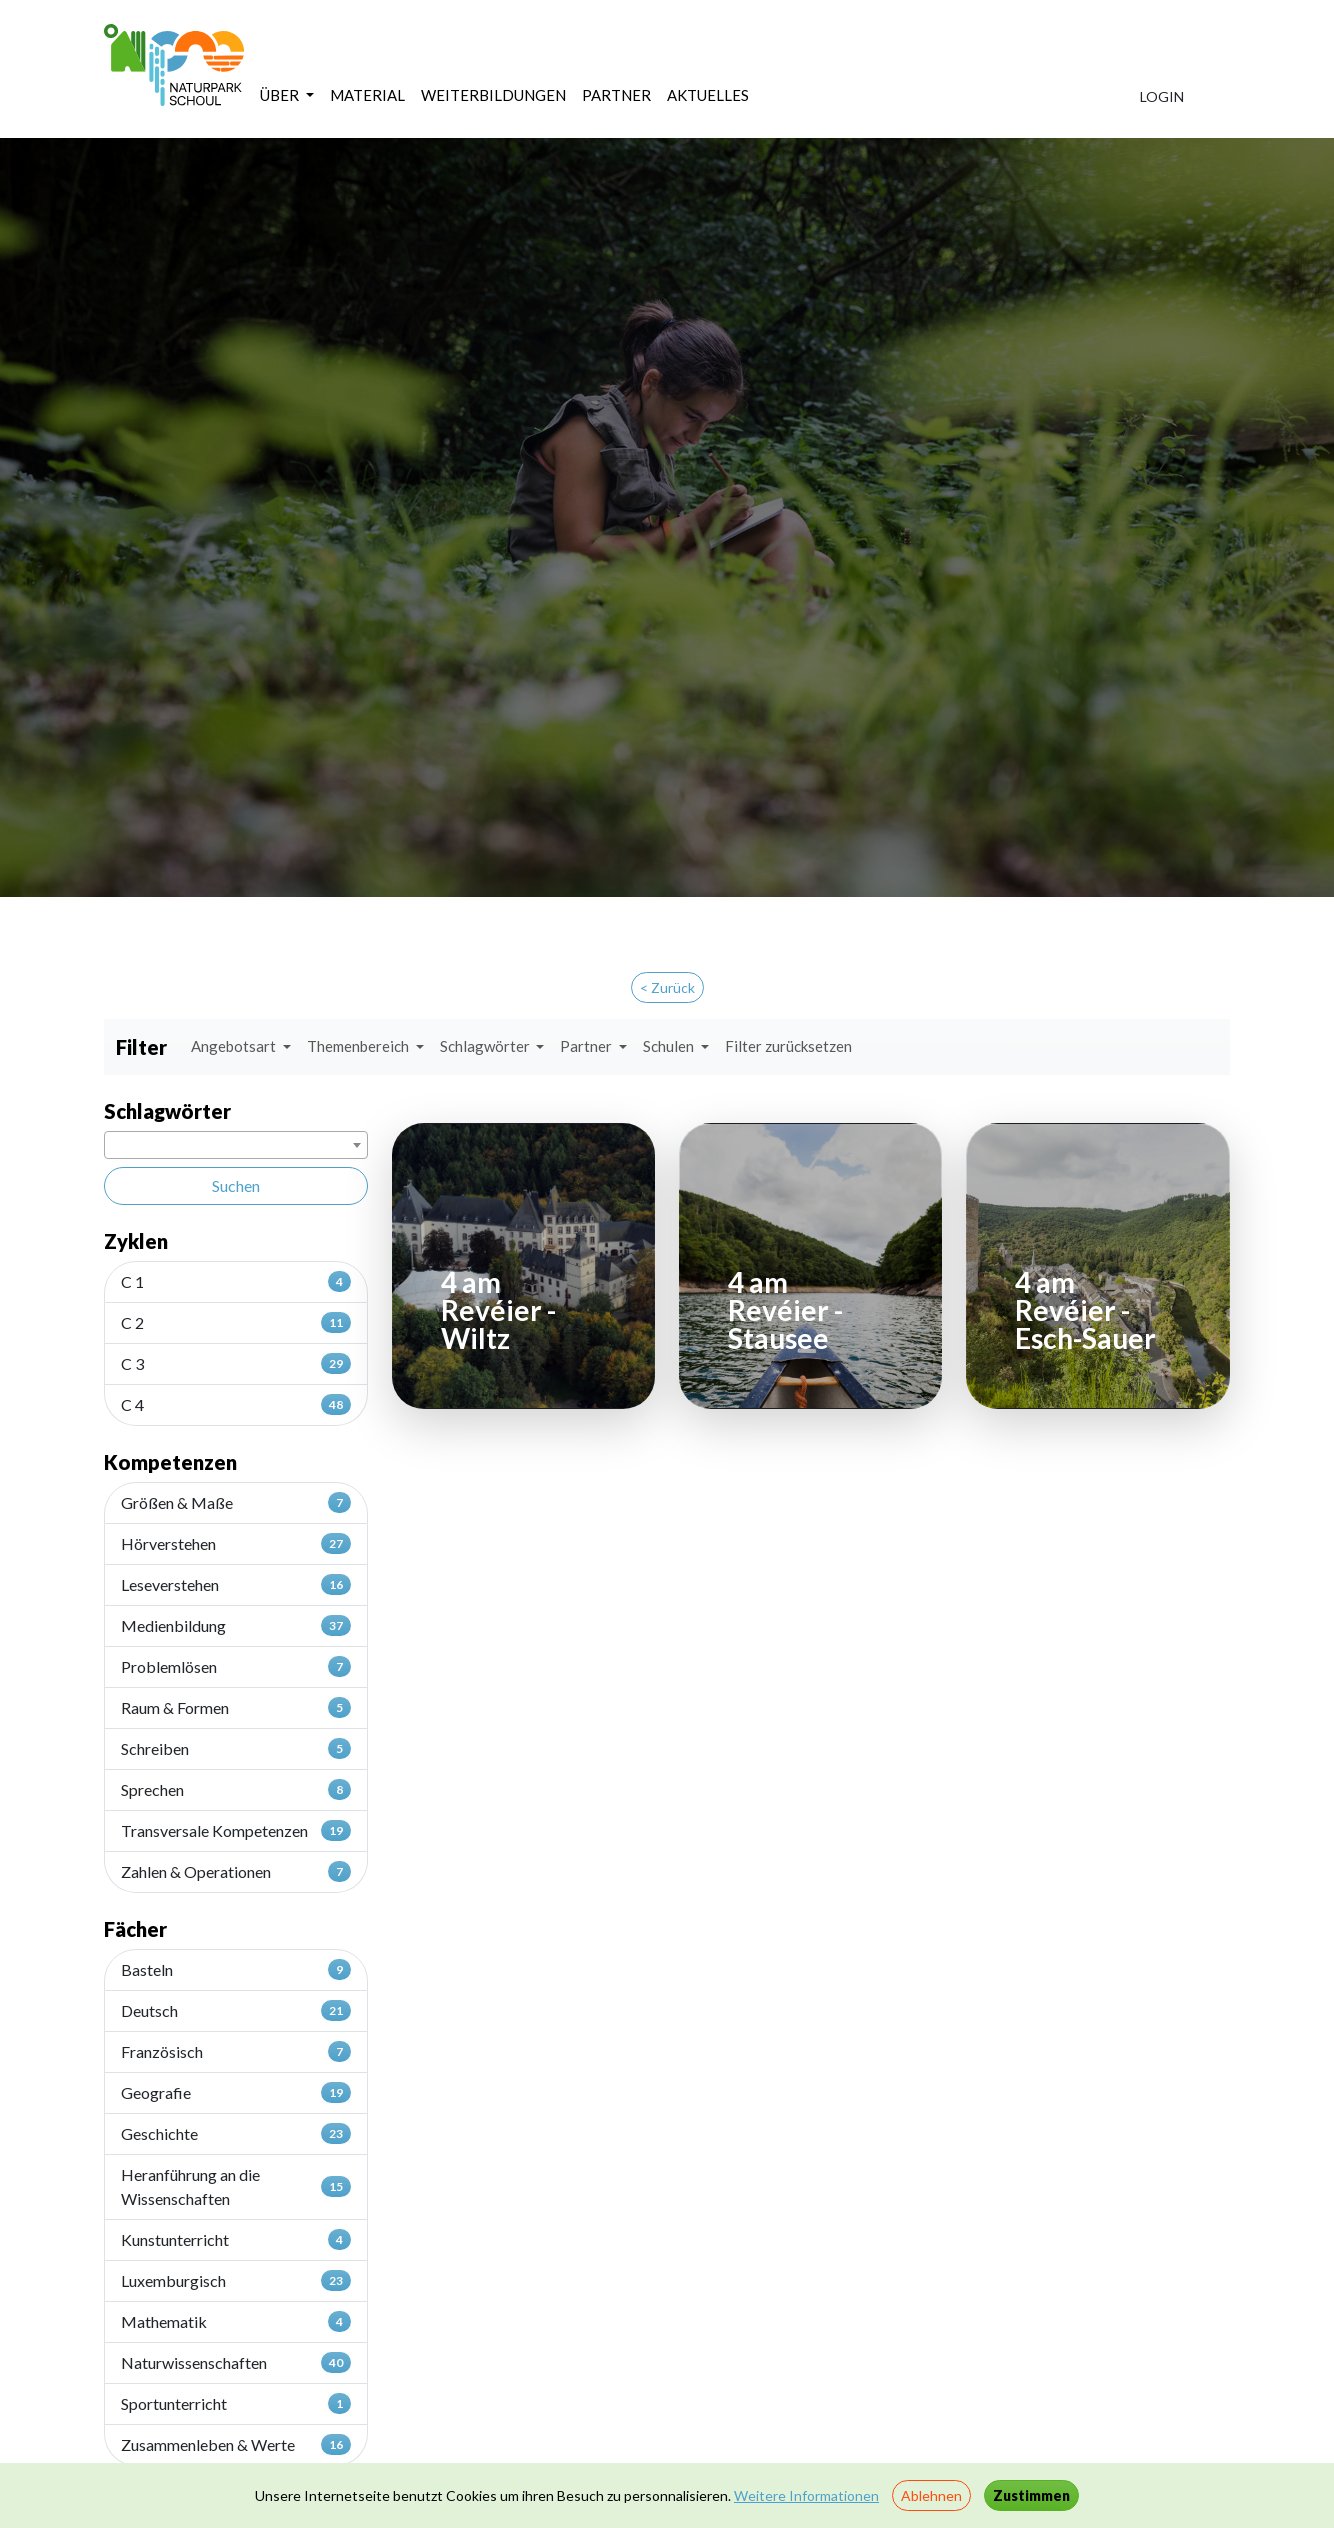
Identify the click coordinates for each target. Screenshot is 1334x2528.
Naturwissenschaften (236, 2362)
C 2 (236, 1322)
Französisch (236, 2051)
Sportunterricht (236, 2403)
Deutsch (236, 2010)
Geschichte (236, 2133)
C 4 (236, 1404)
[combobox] (236, 1145)
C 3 (236, 1363)
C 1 (236, 1281)
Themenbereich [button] (359, 1046)
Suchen (236, 1185)
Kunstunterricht (236, 2239)
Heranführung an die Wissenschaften (236, 2186)
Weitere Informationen (806, 2495)
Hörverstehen (236, 1543)
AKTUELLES (708, 95)
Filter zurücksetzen (788, 1046)
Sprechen (236, 1789)
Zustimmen (1031, 2495)
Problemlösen (236, 1666)
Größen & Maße (236, 1502)
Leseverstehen (236, 1584)
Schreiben (236, 1748)
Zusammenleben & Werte (236, 2444)
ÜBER (281, 95)
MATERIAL (367, 95)
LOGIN (1162, 96)
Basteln (236, 1969)
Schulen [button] (670, 1046)
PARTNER (616, 95)
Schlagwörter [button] (486, 1046)
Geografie (236, 2092)
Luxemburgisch (236, 2280)
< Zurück (667, 987)
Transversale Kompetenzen (236, 1830)
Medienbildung (236, 1625)
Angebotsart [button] (235, 1046)
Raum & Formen (236, 1707)
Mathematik (236, 2321)
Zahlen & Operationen (236, 1871)
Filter (141, 1047)
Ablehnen (931, 2495)
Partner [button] (587, 1046)
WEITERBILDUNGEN (493, 95)
